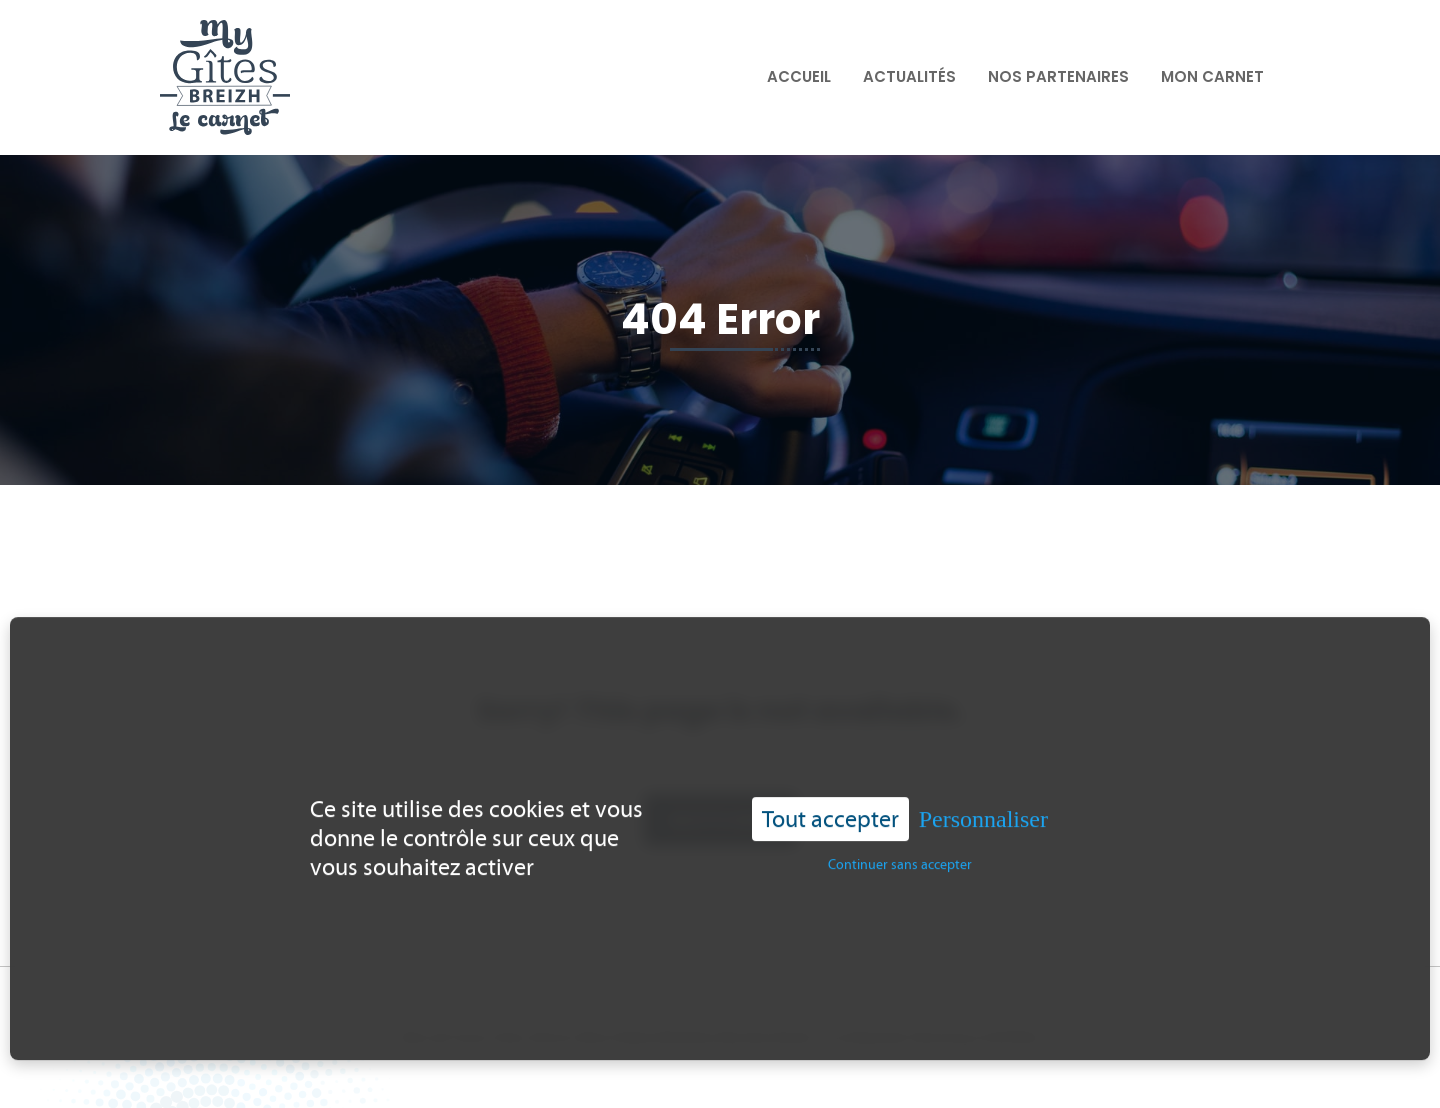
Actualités (909, 76)
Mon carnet (1212, 76)
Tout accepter (830, 812)
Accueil (799, 76)
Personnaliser (983, 813)
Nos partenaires (1058, 76)
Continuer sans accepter (900, 859)
